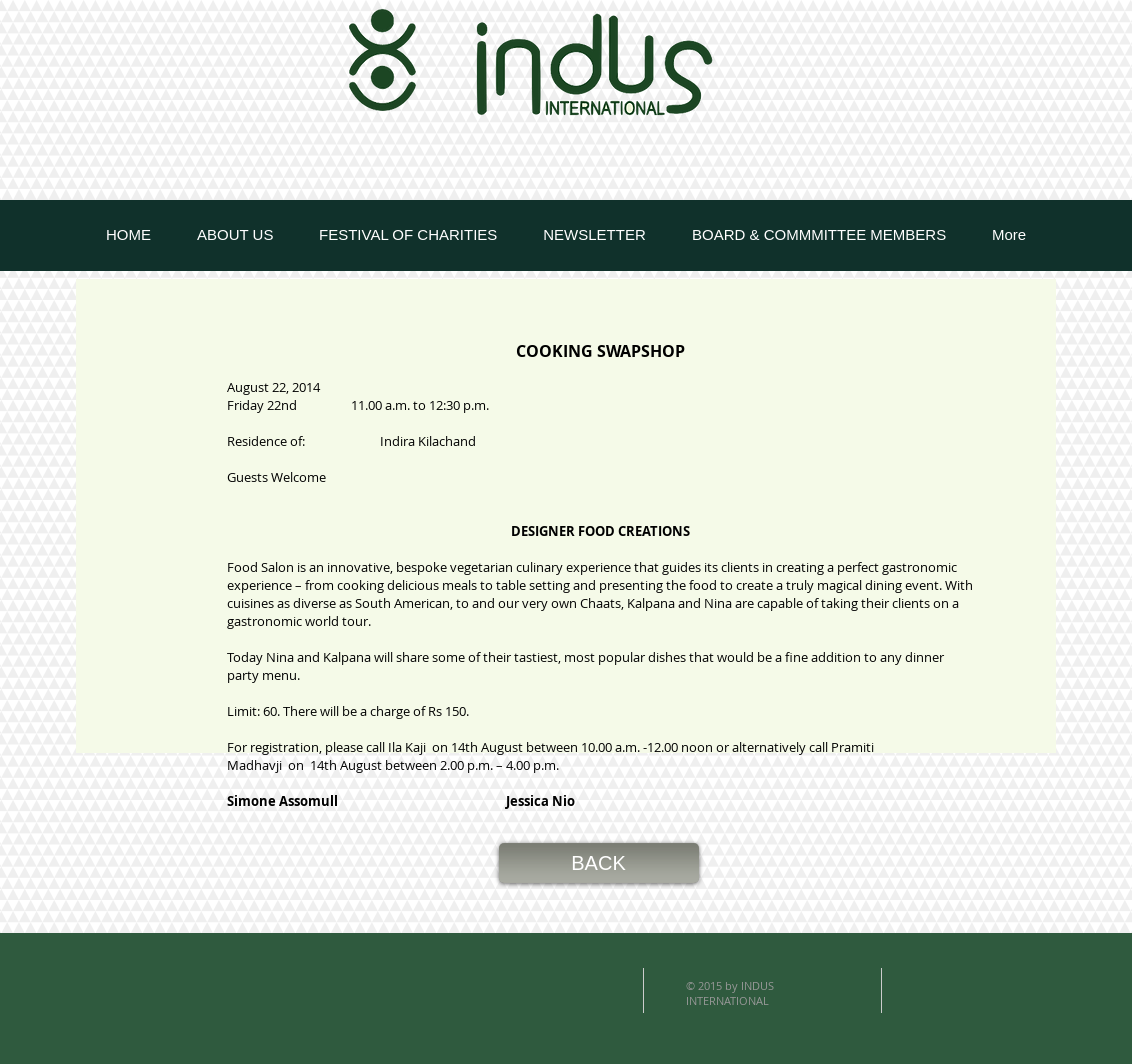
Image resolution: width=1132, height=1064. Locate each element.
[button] (599, 863)
